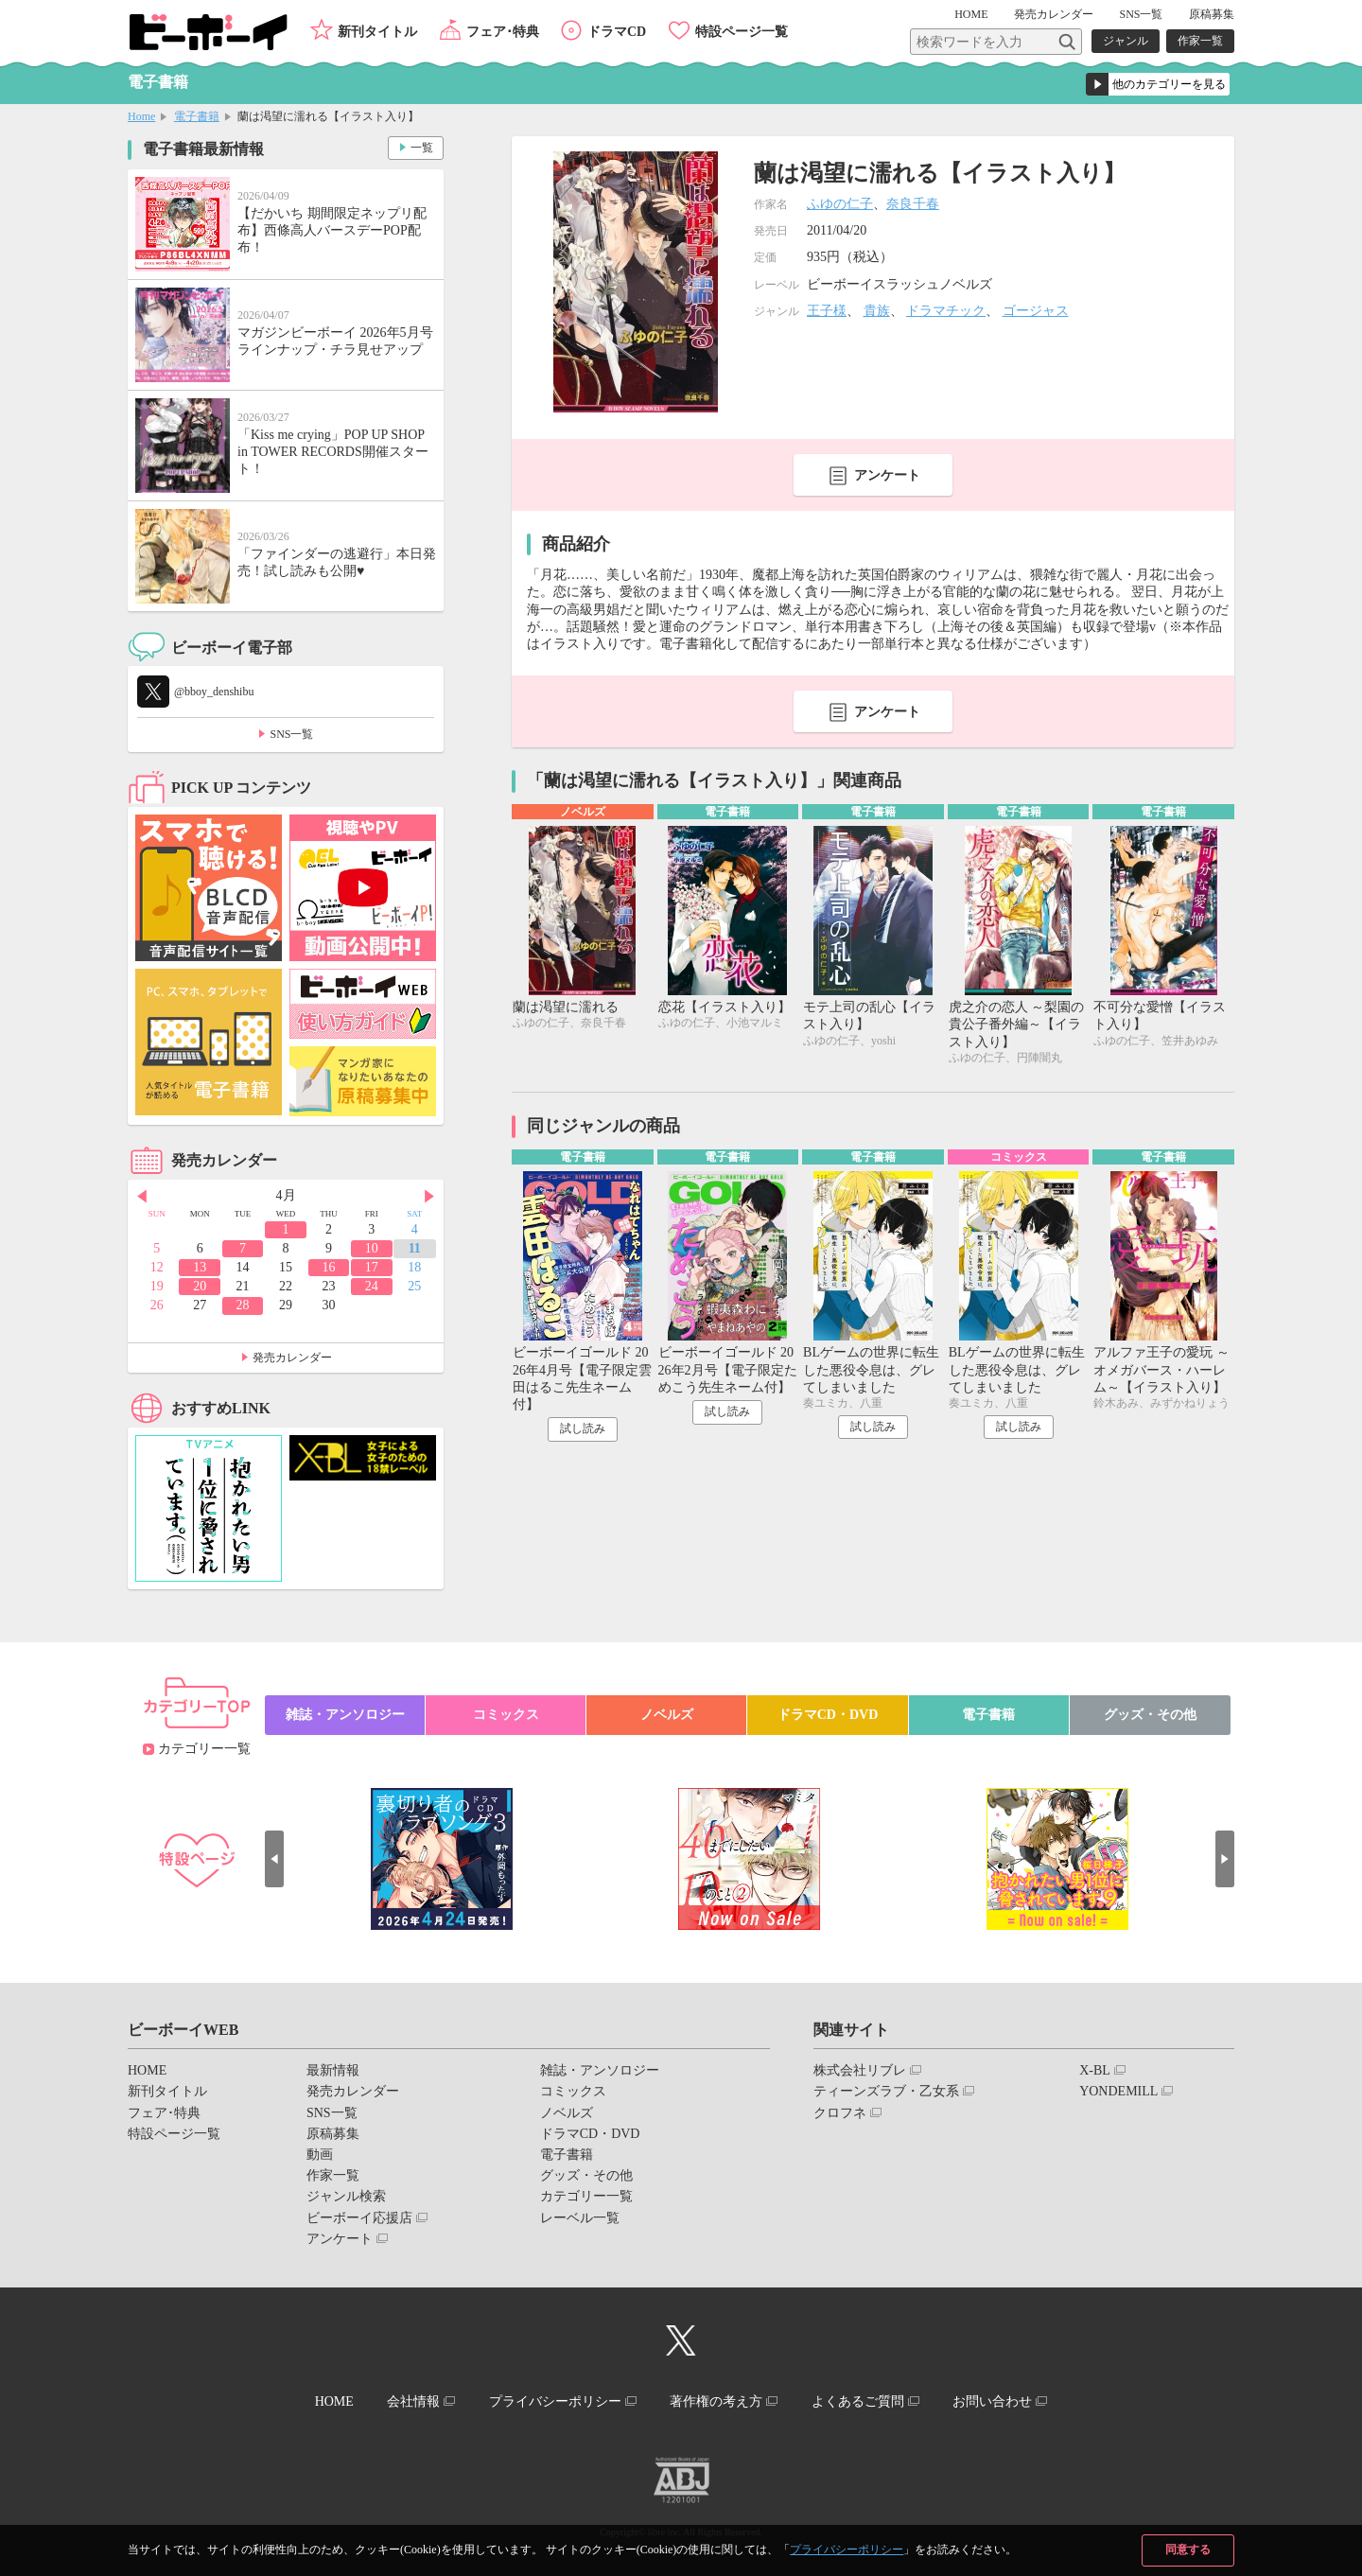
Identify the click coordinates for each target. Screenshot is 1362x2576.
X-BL (1094, 2070)
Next (429, 1197)
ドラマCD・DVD (828, 1715)
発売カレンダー (292, 1357)
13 (199, 1267)
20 (199, 1286)
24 (371, 1286)
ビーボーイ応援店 (359, 2218)
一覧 (421, 147)
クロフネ (839, 2113)
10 (371, 1248)
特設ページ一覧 (741, 32)
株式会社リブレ (859, 2070)
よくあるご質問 (858, 2401)
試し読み (582, 1428)
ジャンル (1125, 40)
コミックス (506, 1715)
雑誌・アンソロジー (345, 1715)
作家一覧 (1200, 40)
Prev (142, 1197)
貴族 (877, 311)
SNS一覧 (1140, 14)
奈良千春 (912, 204)
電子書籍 (196, 116)
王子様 (827, 311)
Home (141, 116)
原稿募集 (1211, 14)
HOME (970, 14)
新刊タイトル (377, 32)
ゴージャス (1036, 311)
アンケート (887, 475)
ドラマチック (946, 311)
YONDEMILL (1118, 2091)
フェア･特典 (502, 32)
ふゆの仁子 (840, 204)
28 (243, 1305)
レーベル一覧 (580, 2218)
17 (371, 1267)
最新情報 (332, 2070)
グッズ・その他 (1150, 1715)
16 (328, 1267)
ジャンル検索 (346, 2196)
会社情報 (413, 2401)
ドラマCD (616, 32)
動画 (319, 2154)
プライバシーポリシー (846, 2549)
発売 (1053, 14)
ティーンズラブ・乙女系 (886, 2091)
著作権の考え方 (716, 2401)
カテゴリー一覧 (204, 1749)
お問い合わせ (992, 2401)
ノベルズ (666, 1715)
